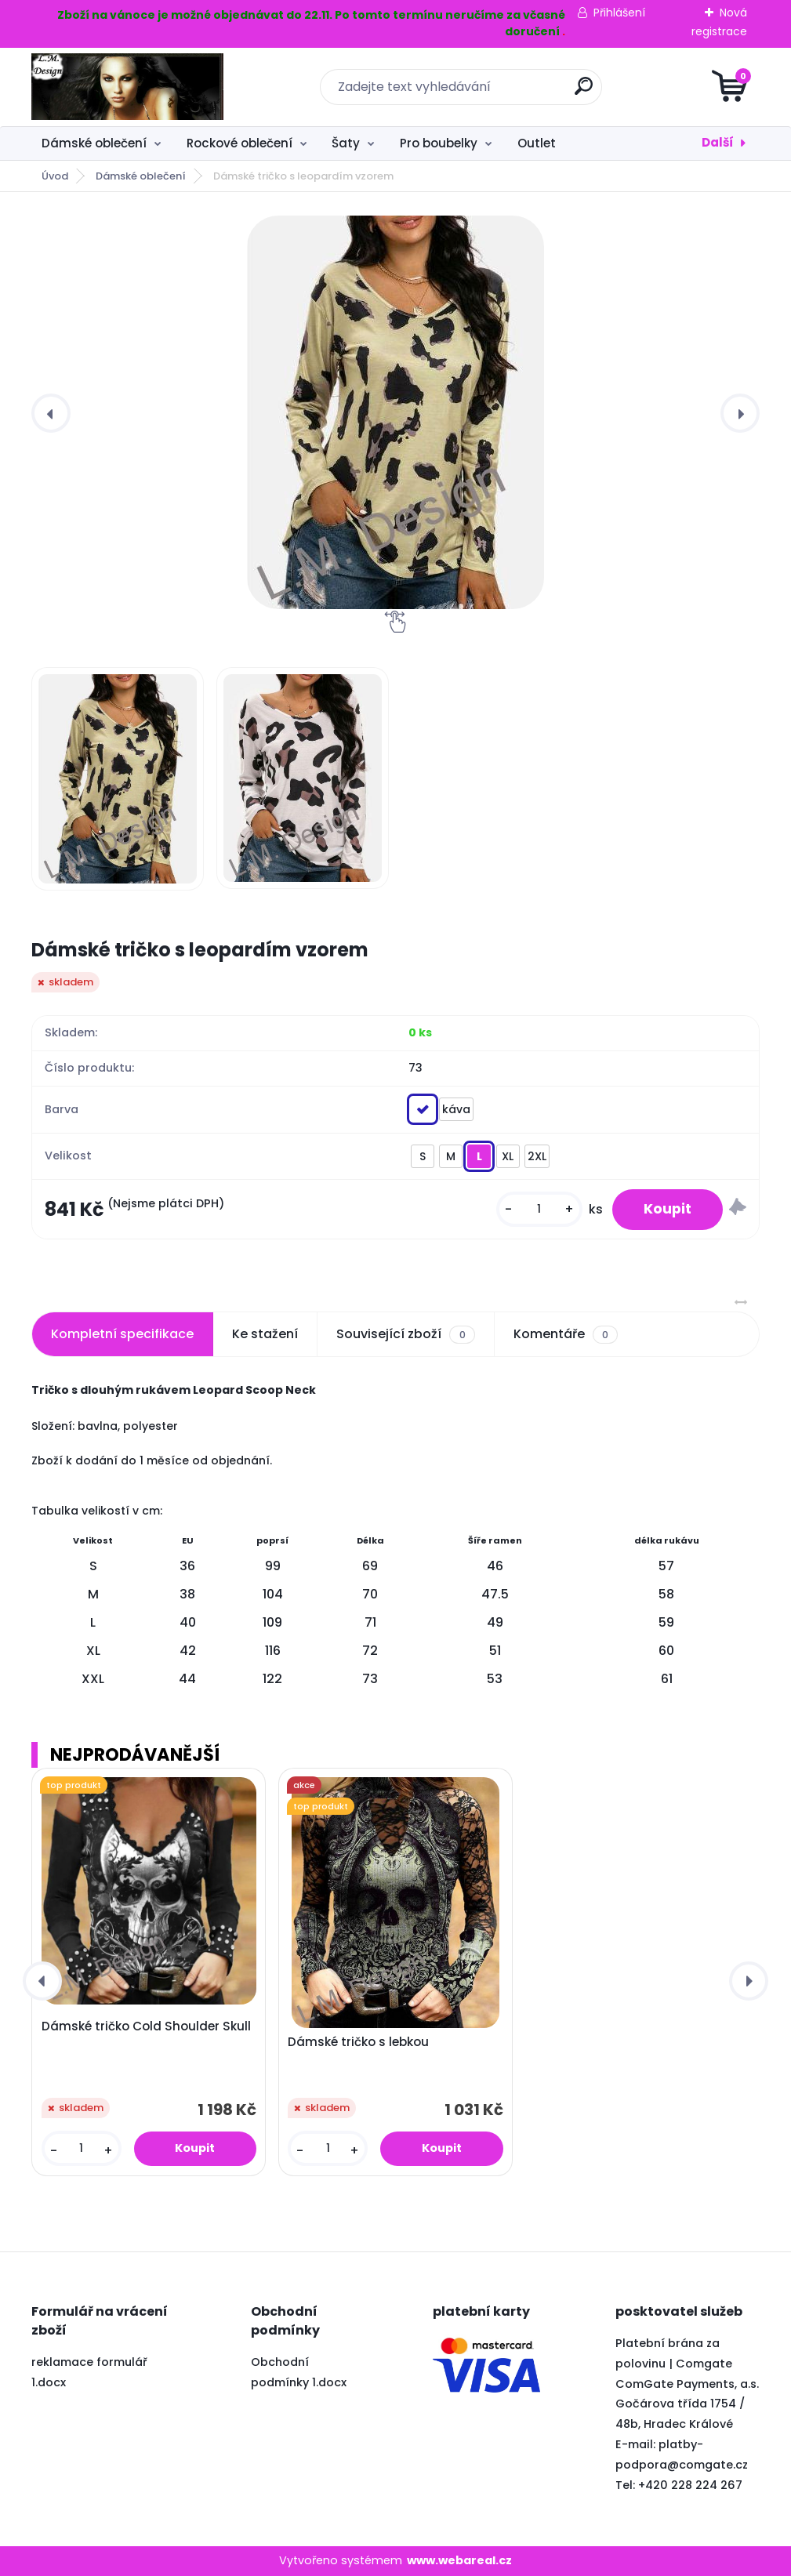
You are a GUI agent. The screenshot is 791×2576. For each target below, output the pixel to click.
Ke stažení (265, 1334)
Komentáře (565, 1334)
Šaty (346, 143)
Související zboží (405, 1334)
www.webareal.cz (459, 2560)
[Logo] (127, 87)
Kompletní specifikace (122, 1334)
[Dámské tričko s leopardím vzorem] (395, 412)
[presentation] (51, 413)
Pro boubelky (438, 143)
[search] (584, 92)
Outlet (536, 143)
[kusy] (539, 1209)
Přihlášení (619, 12)
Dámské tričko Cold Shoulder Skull (146, 2026)
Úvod (55, 176)
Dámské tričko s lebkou (358, 2042)
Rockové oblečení (239, 143)
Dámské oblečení (94, 143)
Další (718, 142)
